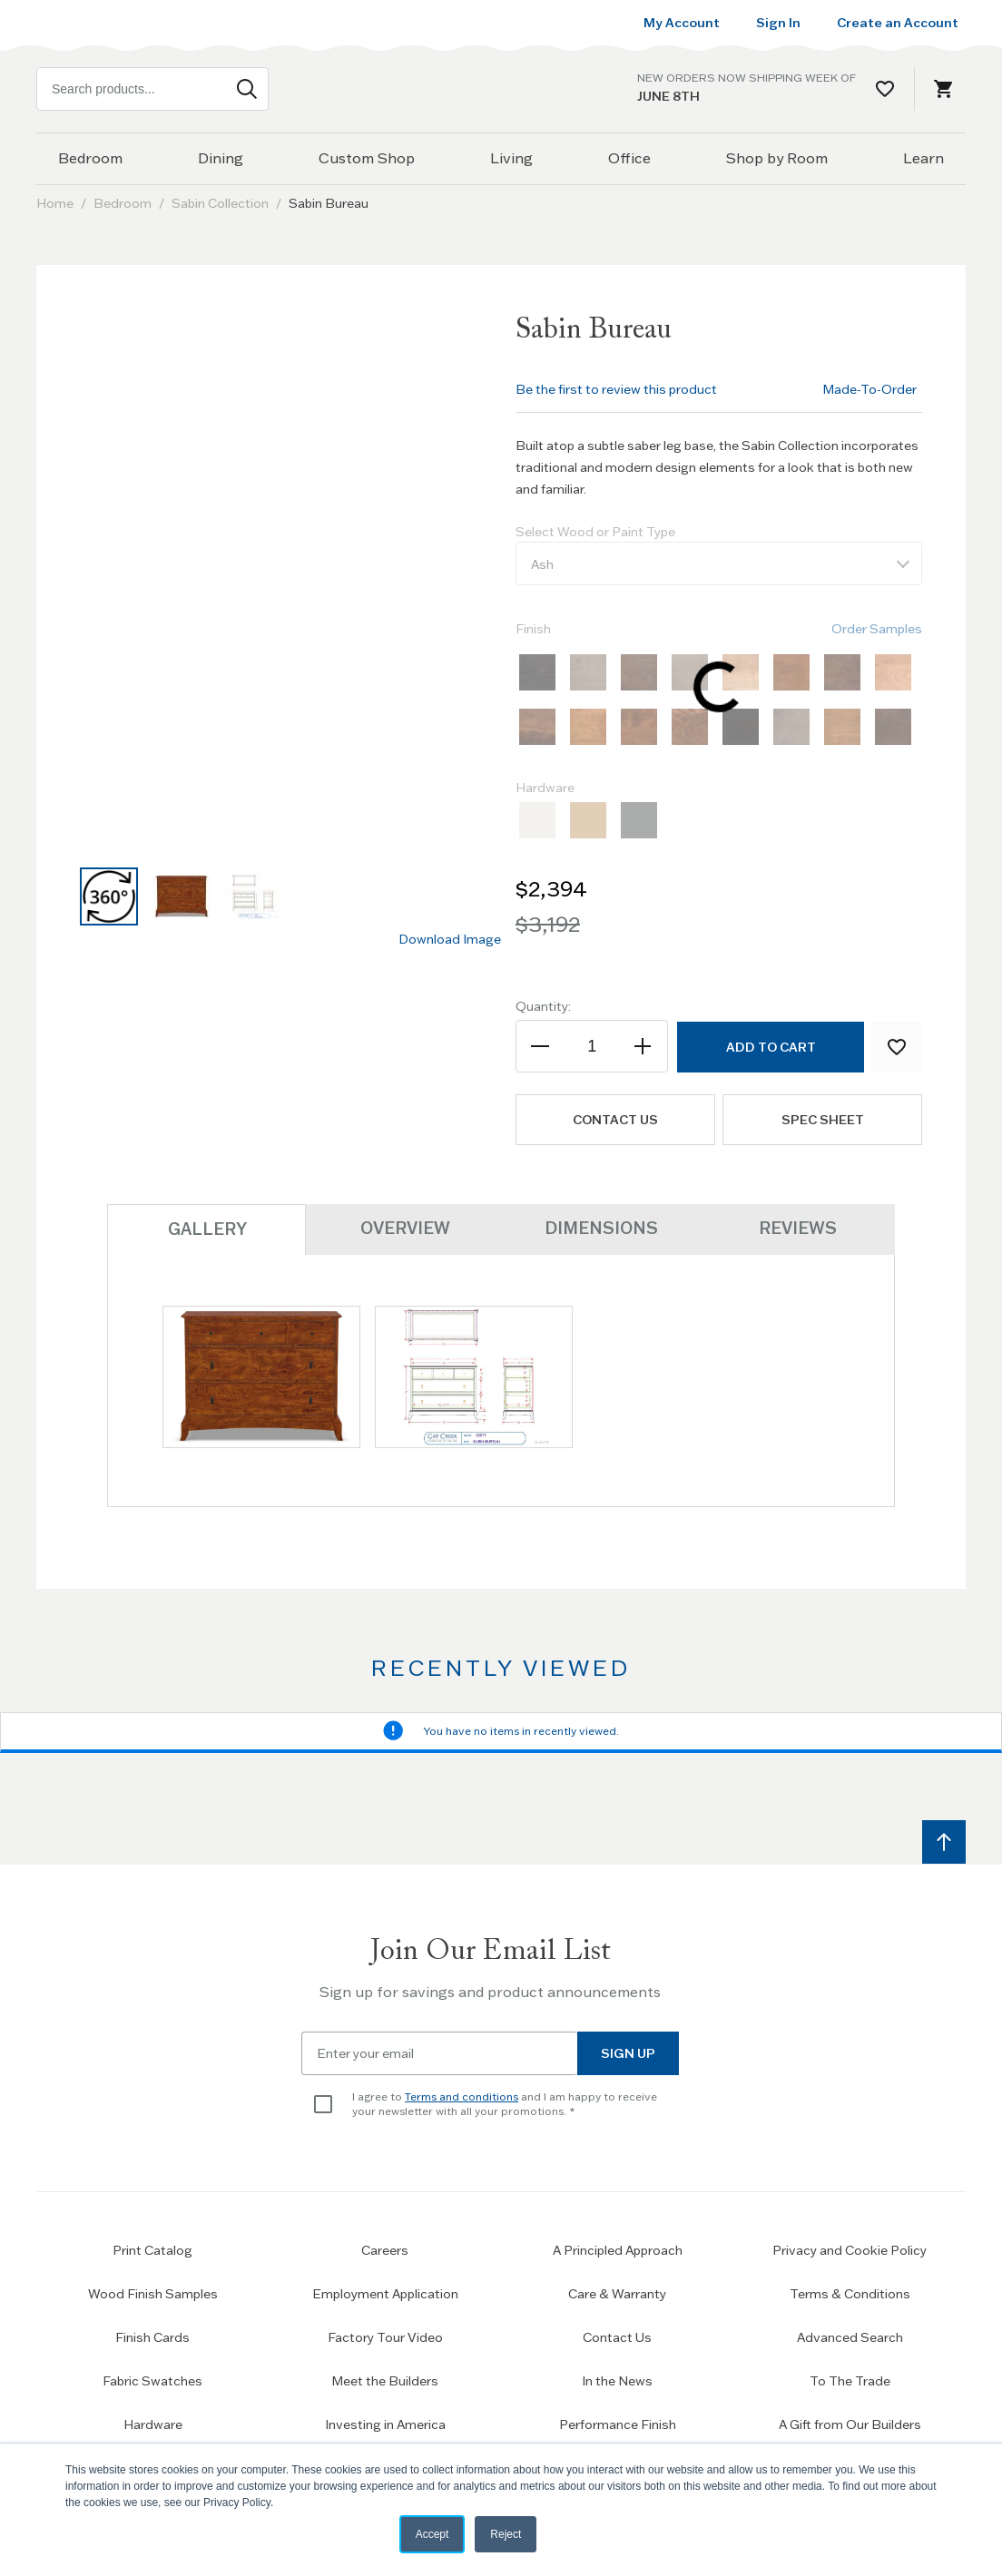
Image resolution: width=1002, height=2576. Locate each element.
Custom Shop (367, 158)
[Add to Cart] (769, 1047)
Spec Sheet (822, 1120)
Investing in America (385, 2423)
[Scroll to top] (944, 1841)
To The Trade (850, 2380)
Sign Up (628, 2052)
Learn (923, 158)
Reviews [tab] (797, 1227)
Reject (505, 2534)
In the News (617, 2380)
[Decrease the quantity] (541, 1046)
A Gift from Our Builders (850, 2423)
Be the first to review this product (616, 389)
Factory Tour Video (385, 2336)
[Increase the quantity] (642, 1046)
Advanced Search (850, 2336)
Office (629, 158)
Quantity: (543, 1006)
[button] (109, 896)
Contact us (615, 1120)
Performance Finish (617, 2423)
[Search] (247, 89)
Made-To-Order (869, 389)
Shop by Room (777, 158)
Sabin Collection (220, 203)
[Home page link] (501, 89)
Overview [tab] (403, 1227)
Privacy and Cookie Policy (849, 2249)
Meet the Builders (384, 2380)
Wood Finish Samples (153, 2293)
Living (511, 158)
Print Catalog (152, 2249)
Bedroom (90, 158)
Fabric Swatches (152, 2380)
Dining (220, 158)
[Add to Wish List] (896, 1047)
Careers (384, 2249)
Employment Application (385, 2293)
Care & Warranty (617, 2293)
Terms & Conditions (850, 2293)
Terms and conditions (461, 2095)
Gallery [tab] (206, 1228)
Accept (432, 2534)
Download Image (449, 939)
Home (55, 203)
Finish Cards (152, 2336)
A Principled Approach (618, 2249)
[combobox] (152, 89)
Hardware (152, 2423)
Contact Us (617, 2336)
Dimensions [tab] (600, 1227)
